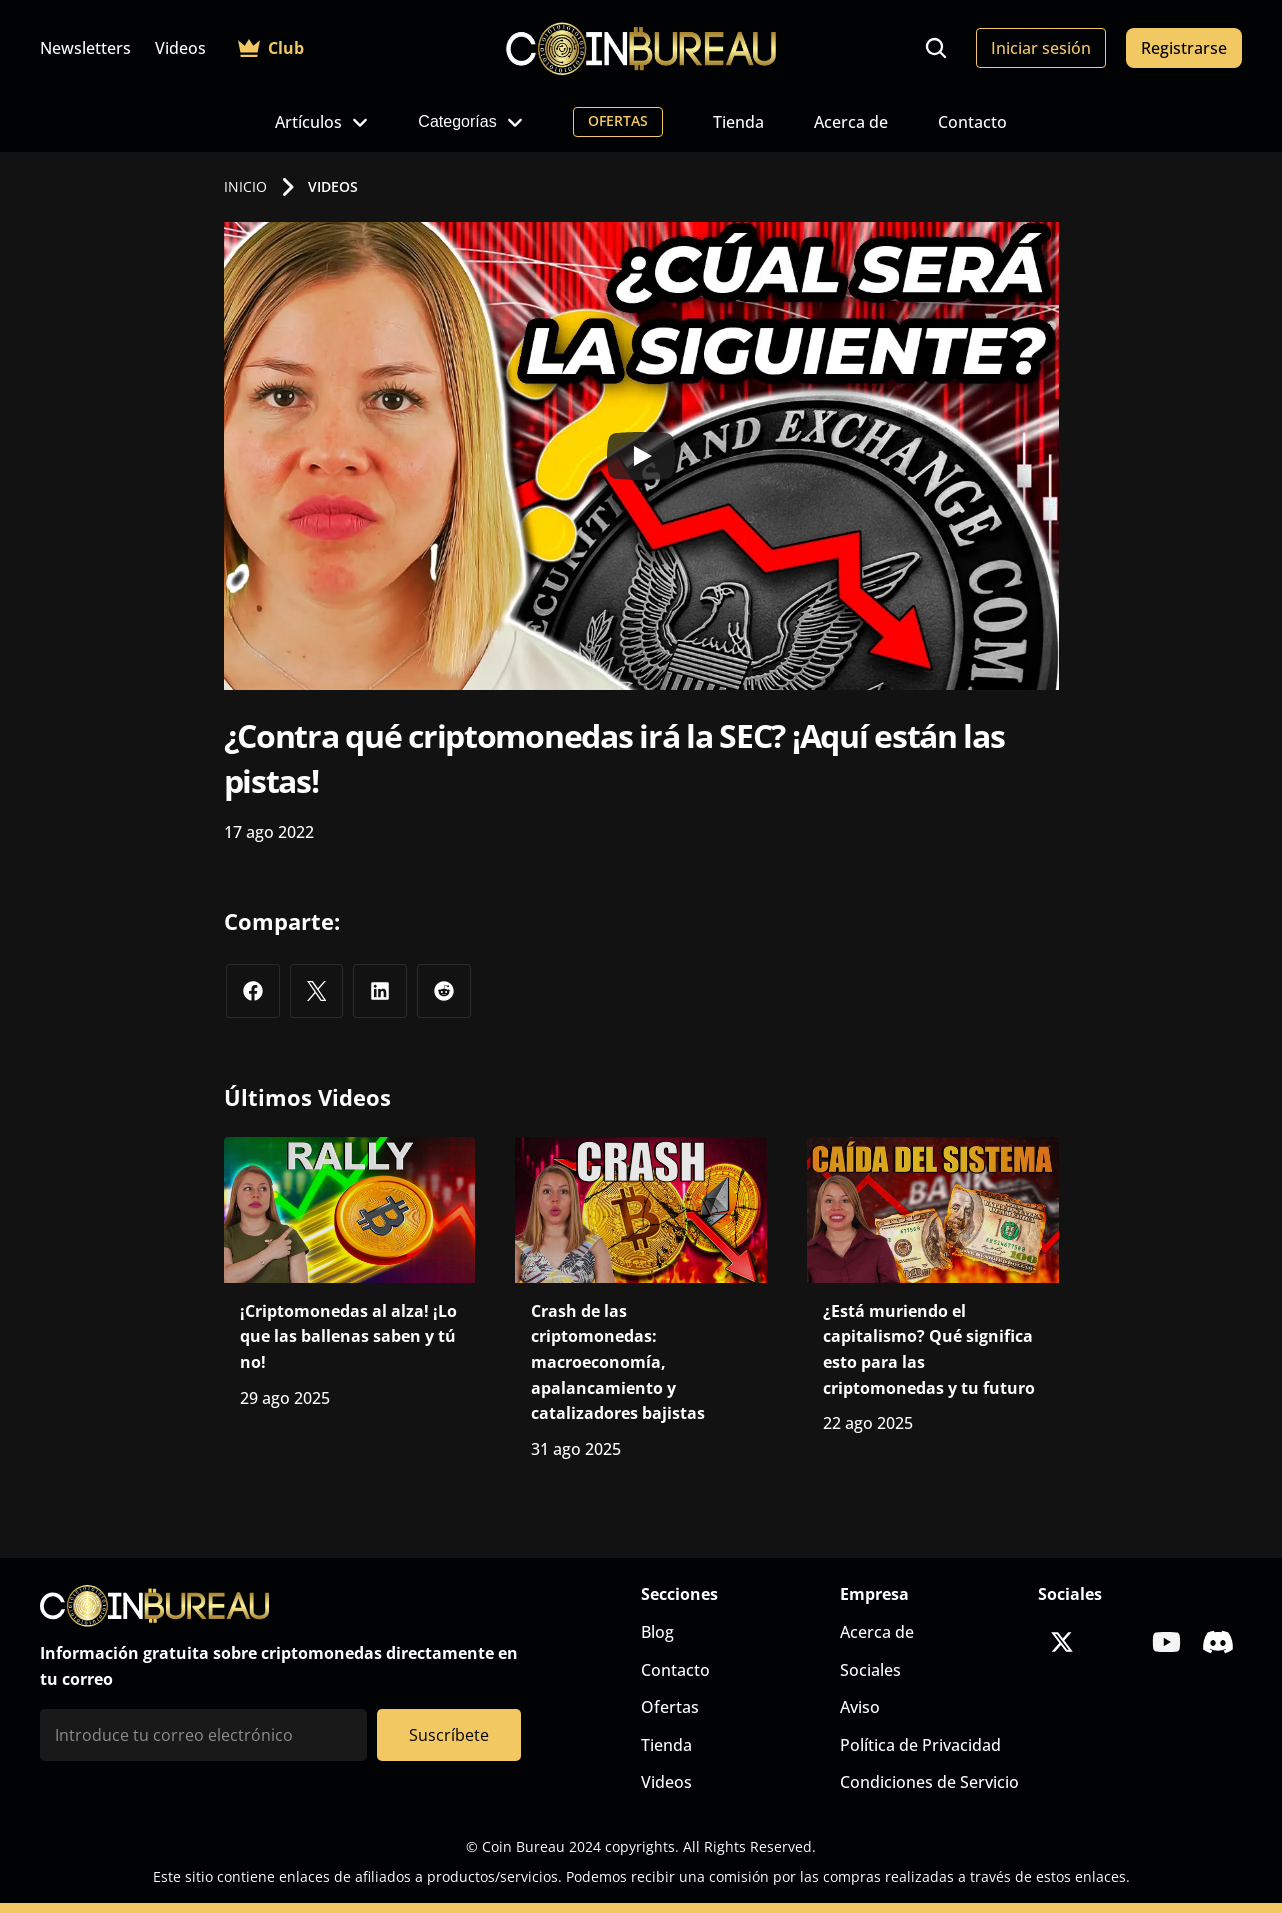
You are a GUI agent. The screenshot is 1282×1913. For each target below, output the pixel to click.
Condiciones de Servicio (929, 1782)
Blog (657, 1632)
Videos (180, 48)
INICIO (245, 186)
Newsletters (85, 48)
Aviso (860, 1707)
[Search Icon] (936, 48)
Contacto (972, 122)
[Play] (641, 456)
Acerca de (851, 122)
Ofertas (670, 1707)
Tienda (738, 122)
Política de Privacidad (920, 1745)
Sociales (870, 1670)
